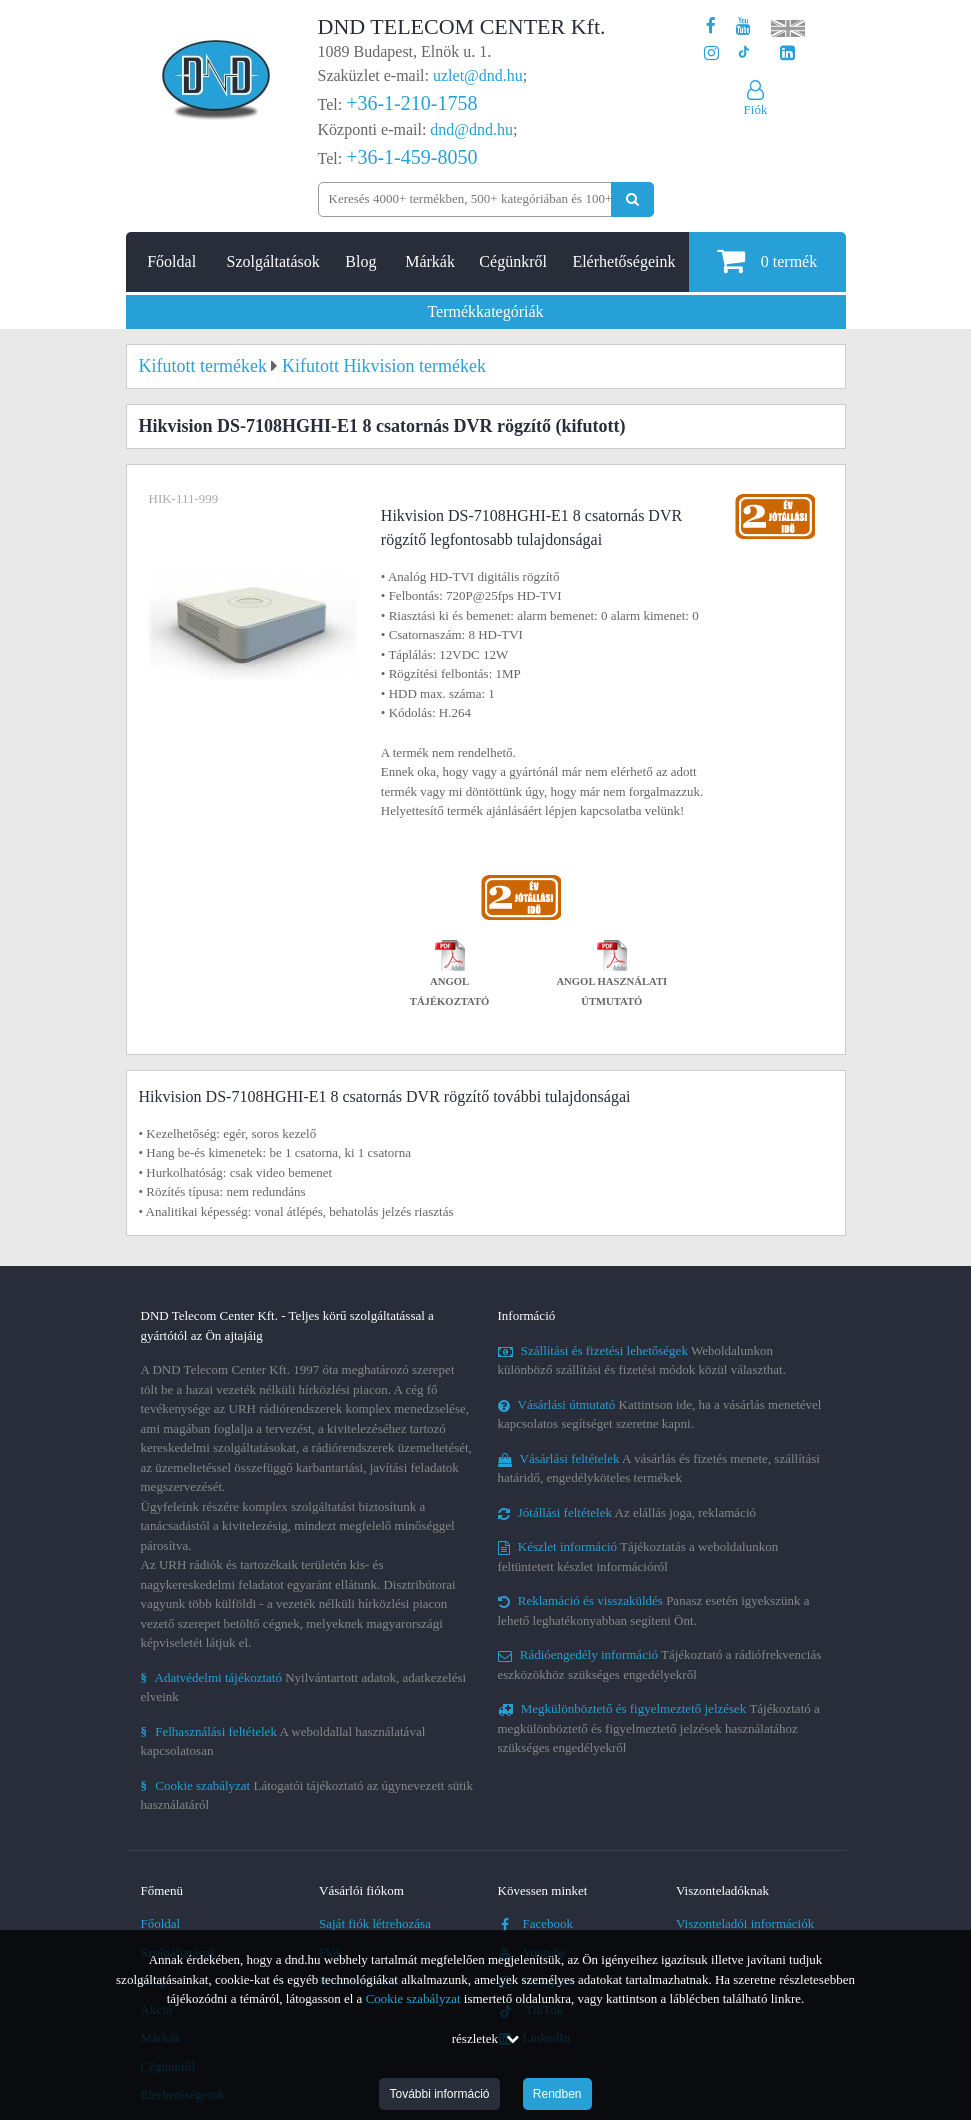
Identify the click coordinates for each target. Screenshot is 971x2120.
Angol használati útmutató (611, 976)
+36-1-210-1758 (411, 103)
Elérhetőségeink (623, 261)
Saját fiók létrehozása (375, 1923)
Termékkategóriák (485, 311)
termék (767, 260)
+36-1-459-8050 (411, 157)
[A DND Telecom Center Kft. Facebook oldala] (711, 26)
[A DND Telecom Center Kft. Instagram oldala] (711, 53)
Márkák (430, 261)
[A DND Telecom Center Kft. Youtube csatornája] (743, 26)
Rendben (557, 2094)
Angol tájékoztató (450, 976)
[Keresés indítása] (632, 199)
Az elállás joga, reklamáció (627, 1512)
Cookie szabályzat (413, 1998)
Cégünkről (513, 261)
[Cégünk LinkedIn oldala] (787, 53)
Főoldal (171, 261)
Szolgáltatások (273, 261)
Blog (360, 261)
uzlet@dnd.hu (478, 75)
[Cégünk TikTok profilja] (743, 53)
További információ (439, 2094)
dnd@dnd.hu (471, 129)
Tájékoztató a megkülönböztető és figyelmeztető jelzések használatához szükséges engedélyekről (659, 1728)
